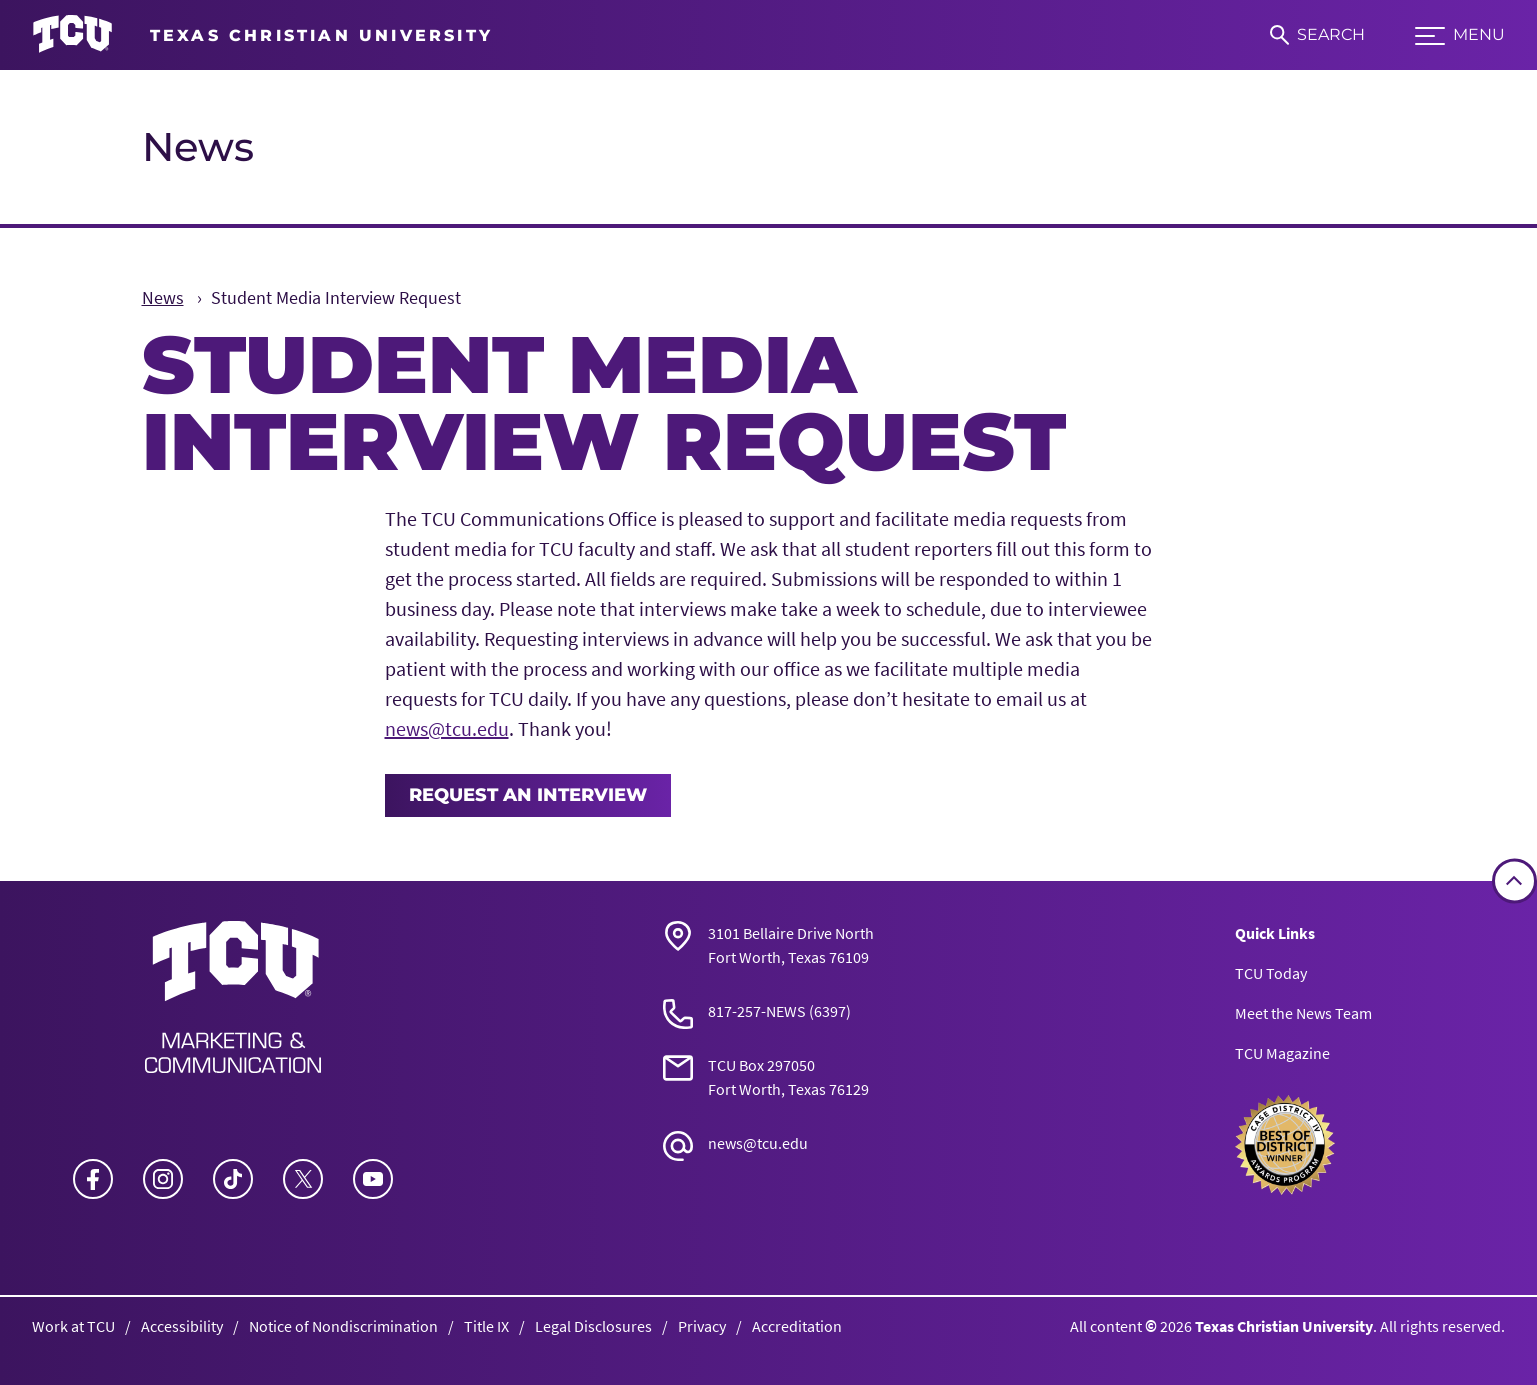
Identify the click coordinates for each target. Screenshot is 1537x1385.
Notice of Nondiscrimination (343, 1326)
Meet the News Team (1303, 1013)
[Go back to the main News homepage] (233, 997)
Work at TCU (73, 1326)
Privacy (702, 1326)
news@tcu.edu (447, 728)
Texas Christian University (1284, 1326)
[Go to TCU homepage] (262, 34)
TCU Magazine (1282, 1053)
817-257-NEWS (757, 1011)
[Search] (1317, 35)
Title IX (486, 1326)
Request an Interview (528, 795)
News (198, 146)
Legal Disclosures (593, 1326)
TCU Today (1271, 973)
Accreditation (797, 1326)
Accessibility (182, 1326)
